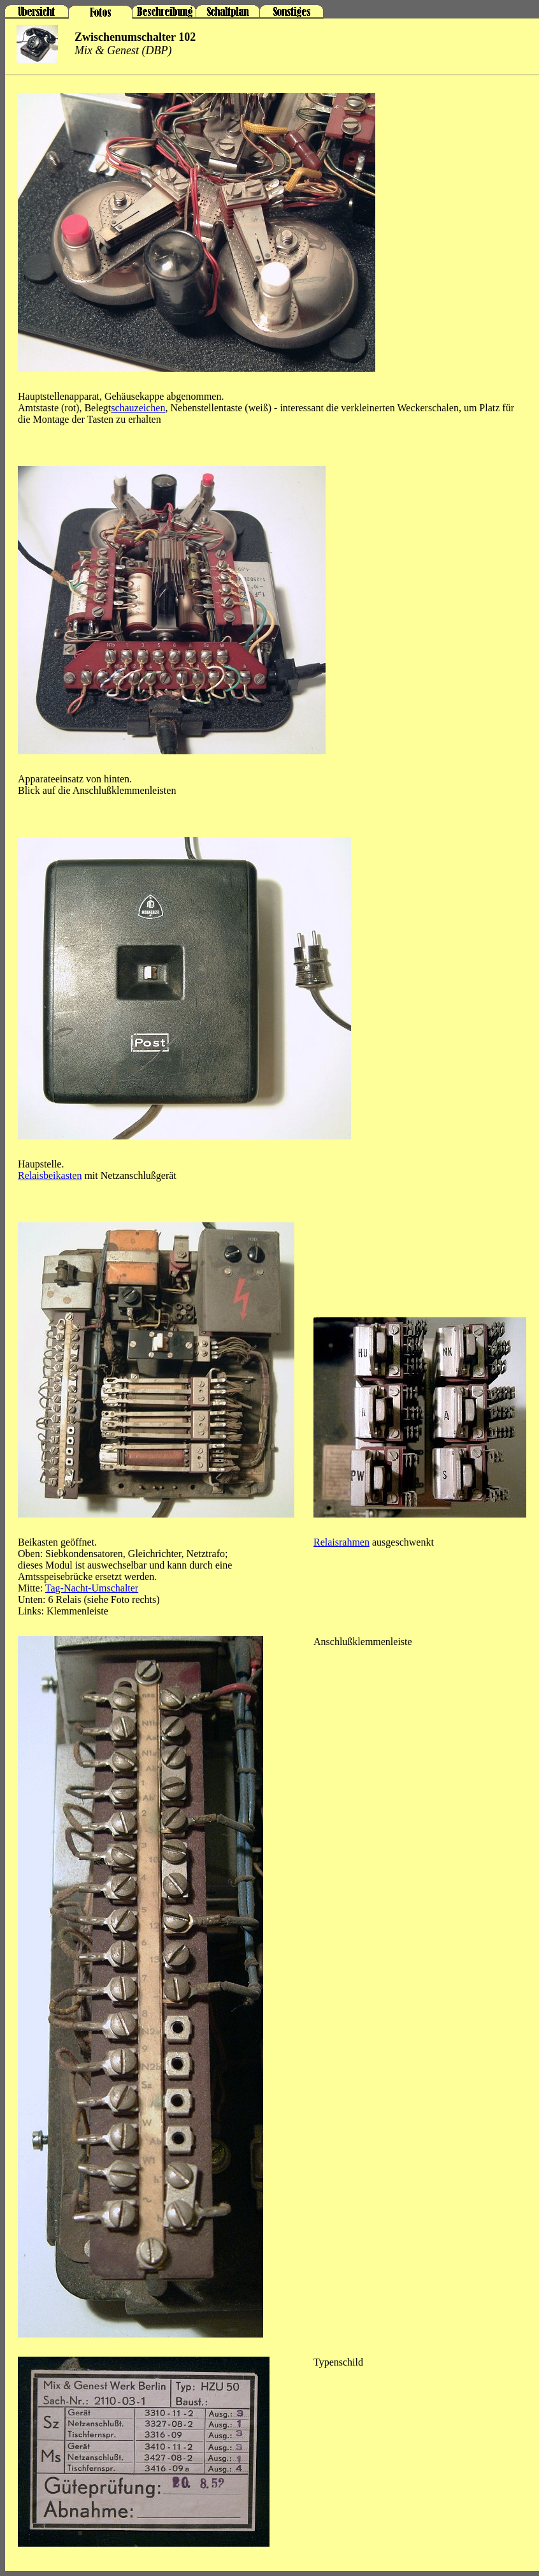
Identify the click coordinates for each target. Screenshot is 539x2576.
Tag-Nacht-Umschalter (91, 1588)
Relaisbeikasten (50, 1175)
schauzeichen (138, 407)
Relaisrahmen (341, 1542)
